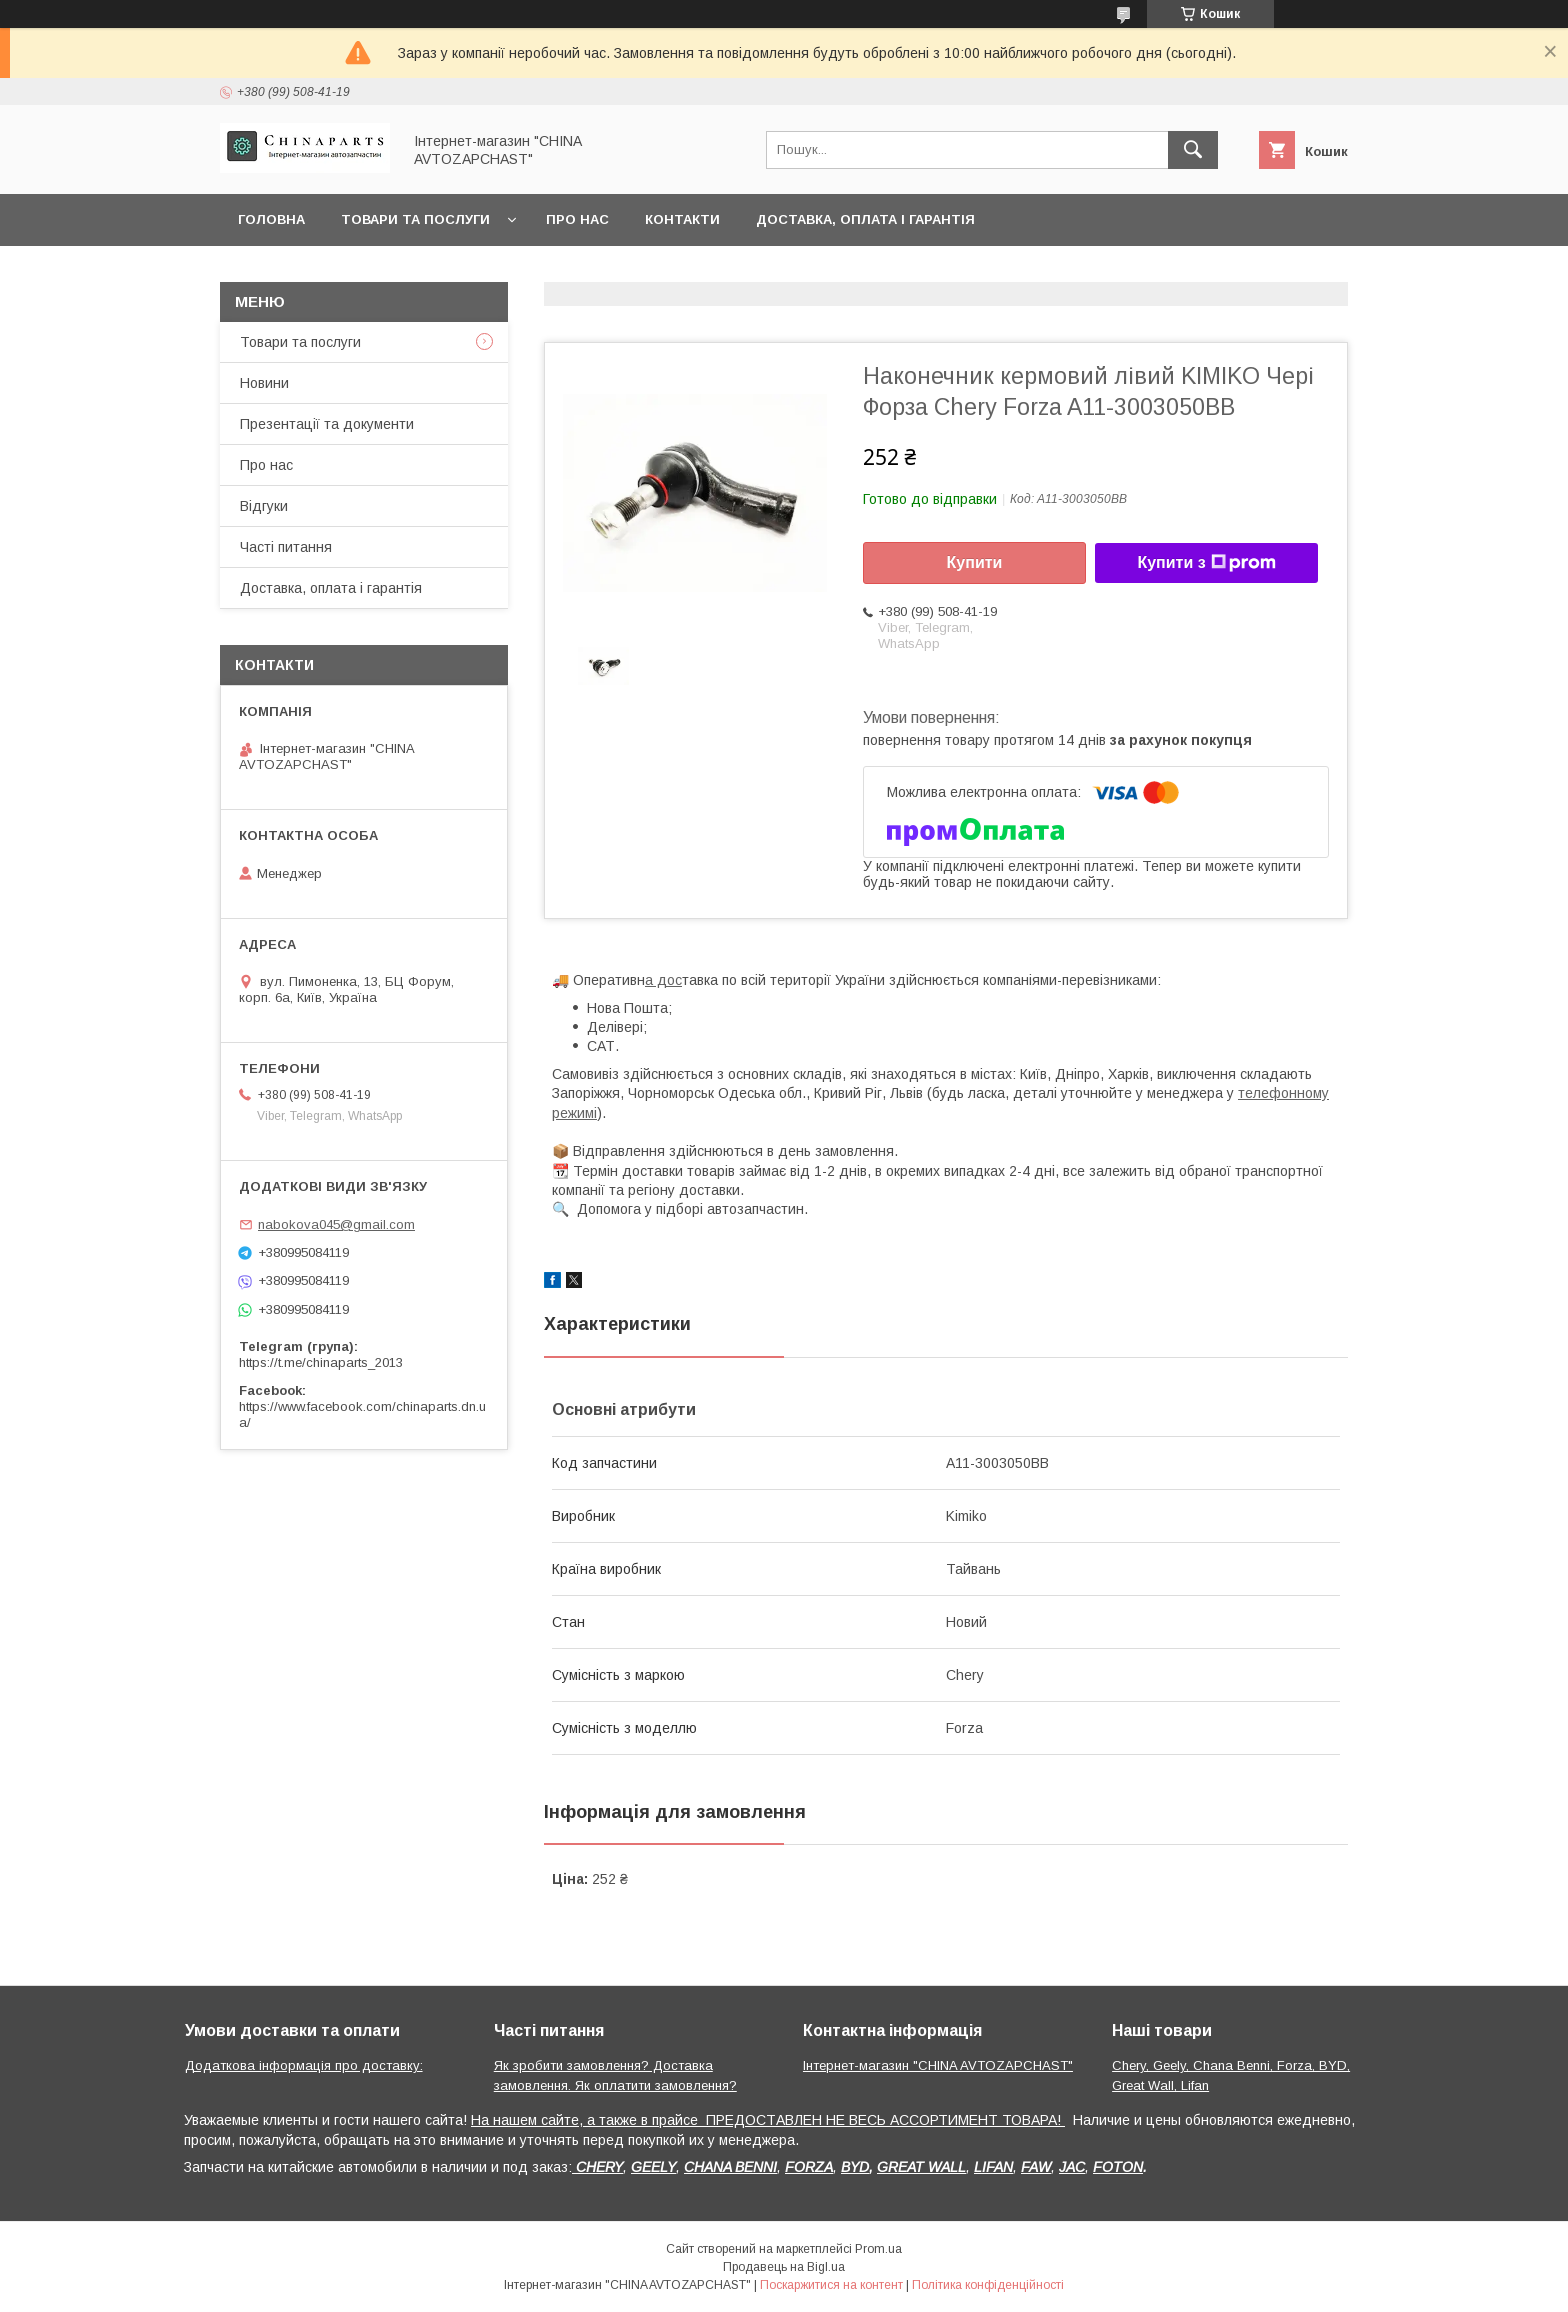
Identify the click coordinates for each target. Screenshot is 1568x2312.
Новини (264, 383)
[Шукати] (1193, 150)
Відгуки (264, 506)
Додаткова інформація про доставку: (304, 2065)
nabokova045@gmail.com (336, 1224)
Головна (271, 219)
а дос (663, 980)
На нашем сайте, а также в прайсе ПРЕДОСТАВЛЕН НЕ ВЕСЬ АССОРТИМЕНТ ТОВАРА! (768, 2120)
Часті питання (286, 547)
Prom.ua (878, 2249)
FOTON (1118, 2167)
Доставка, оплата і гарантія (865, 219)
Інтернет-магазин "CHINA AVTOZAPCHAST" (938, 2065)
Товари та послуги (415, 219)
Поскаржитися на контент (831, 2285)
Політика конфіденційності (988, 2285)
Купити (975, 562)
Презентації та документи (327, 424)
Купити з (1206, 563)
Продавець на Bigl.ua (784, 2267)
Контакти (682, 219)
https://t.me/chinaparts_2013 (321, 1362)
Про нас (577, 219)
